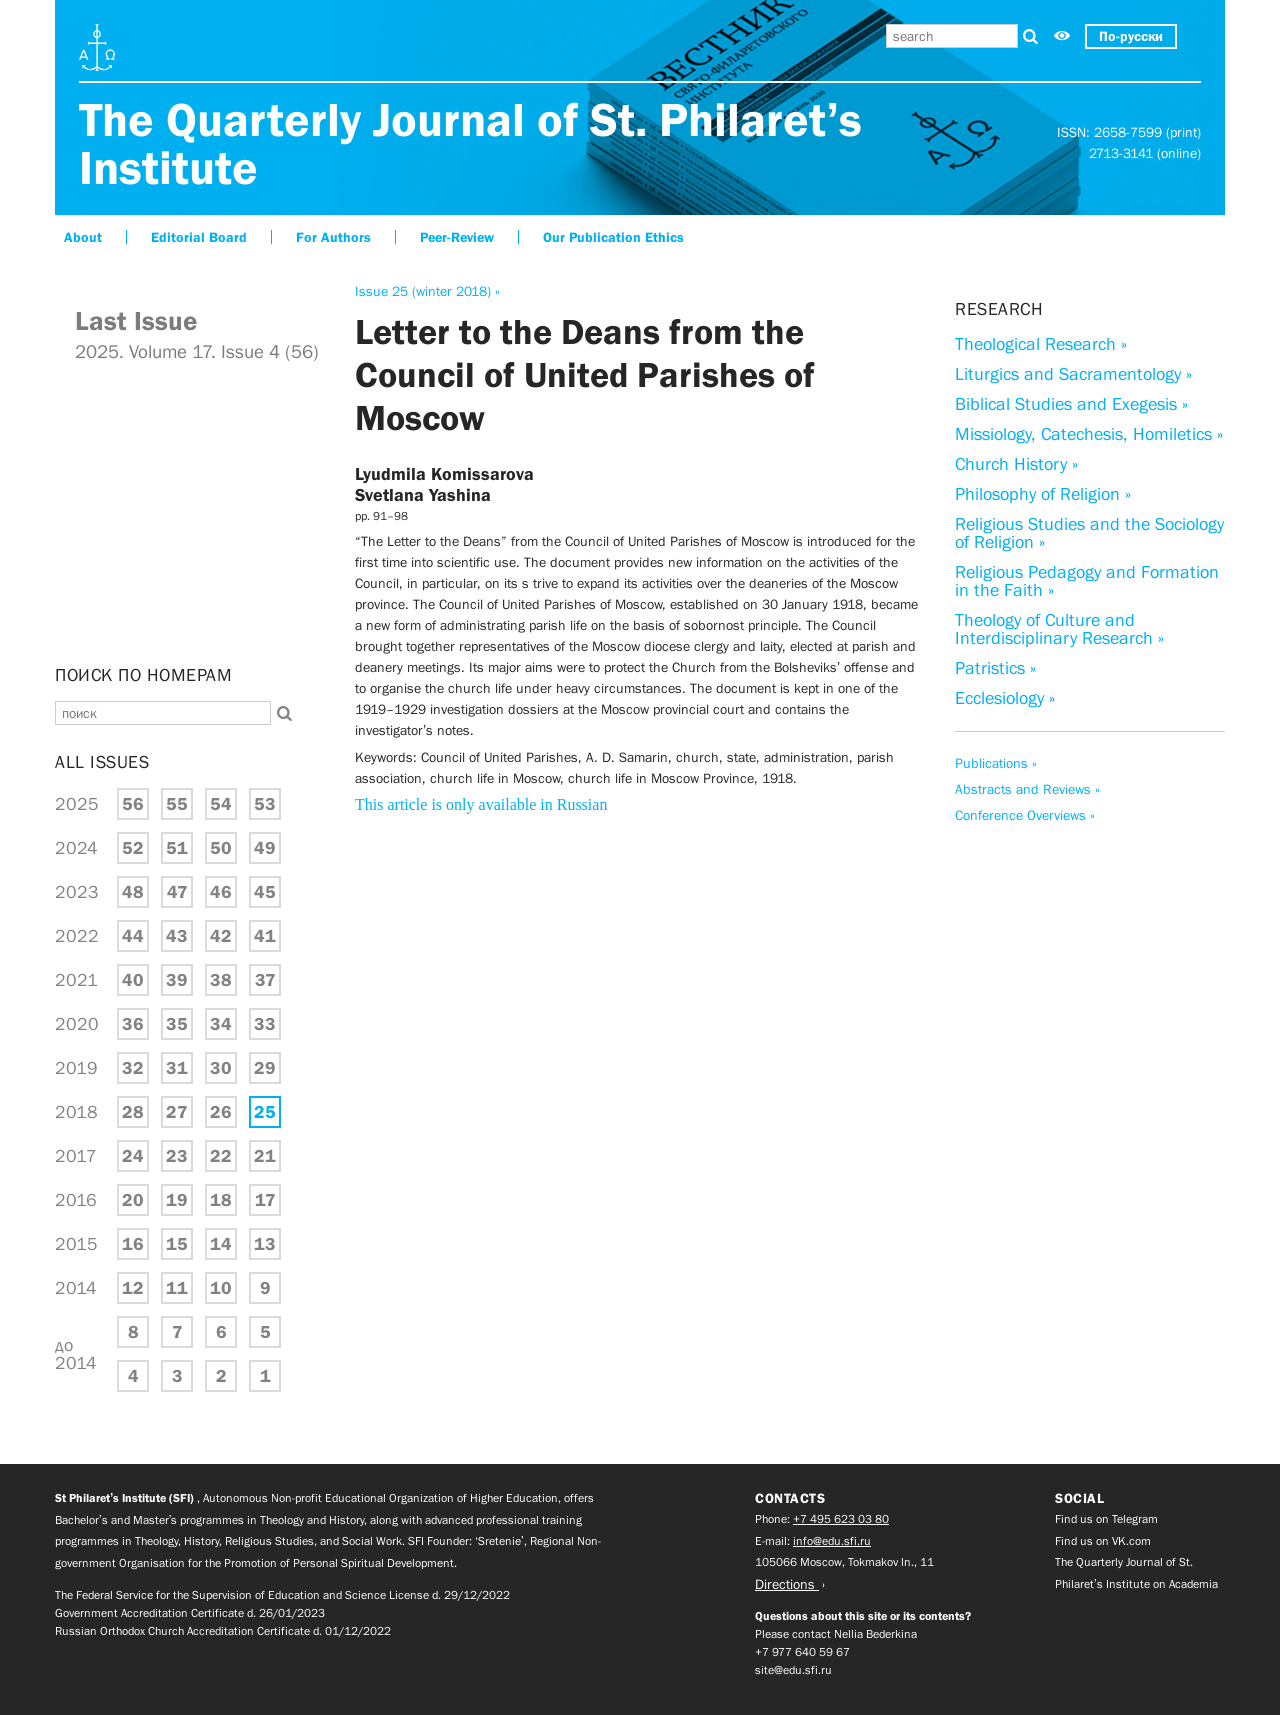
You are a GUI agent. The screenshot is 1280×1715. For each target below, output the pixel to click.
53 (265, 804)
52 (133, 848)
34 (221, 1024)
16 (133, 1244)
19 (177, 1200)
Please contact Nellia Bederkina (836, 1634)
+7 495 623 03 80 (841, 1519)
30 (221, 1068)
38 (221, 980)
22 (221, 1156)
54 (221, 804)
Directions (787, 1584)
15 (177, 1244)
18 (221, 1200)
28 (133, 1112)
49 (265, 848)
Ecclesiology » (1005, 698)
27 (177, 1112)
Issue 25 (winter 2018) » (427, 291)
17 (265, 1200)
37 (265, 980)
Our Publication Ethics (613, 237)
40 (133, 980)
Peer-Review (457, 237)
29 (265, 1068)
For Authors (333, 237)
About (83, 237)
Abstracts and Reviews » (1027, 789)
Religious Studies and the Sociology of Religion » (1089, 533)
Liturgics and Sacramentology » (1073, 374)
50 (221, 848)
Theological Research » (1041, 344)
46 (221, 892)
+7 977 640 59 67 (802, 1652)
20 (133, 1200)
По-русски (1131, 36)
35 (177, 1024)
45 (265, 892)
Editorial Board (199, 237)
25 (265, 1112)
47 (177, 892)
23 (177, 1156)
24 (133, 1156)
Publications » (996, 763)
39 (177, 980)
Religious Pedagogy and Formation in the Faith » (1087, 581)
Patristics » (995, 668)
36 (133, 1024)
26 (221, 1112)
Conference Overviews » (1025, 815)
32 (133, 1068)
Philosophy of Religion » (1043, 494)
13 (265, 1244)
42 (221, 936)
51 (177, 848)
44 (133, 936)
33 (265, 1024)
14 (221, 1244)
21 (265, 1156)
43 (177, 936)
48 (133, 892)
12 (133, 1288)
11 (177, 1288)
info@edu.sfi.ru (832, 1541)
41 (265, 936)
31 (177, 1068)
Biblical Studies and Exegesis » (1071, 404)
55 (177, 804)
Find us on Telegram (1106, 1519)
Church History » (1016, 464)
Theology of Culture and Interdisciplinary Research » (1059, 629)
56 (133, 804)
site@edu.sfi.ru (793, 1670)
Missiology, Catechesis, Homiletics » (1089, 434)
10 (221, 1288)
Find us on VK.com (1103, 1541)
